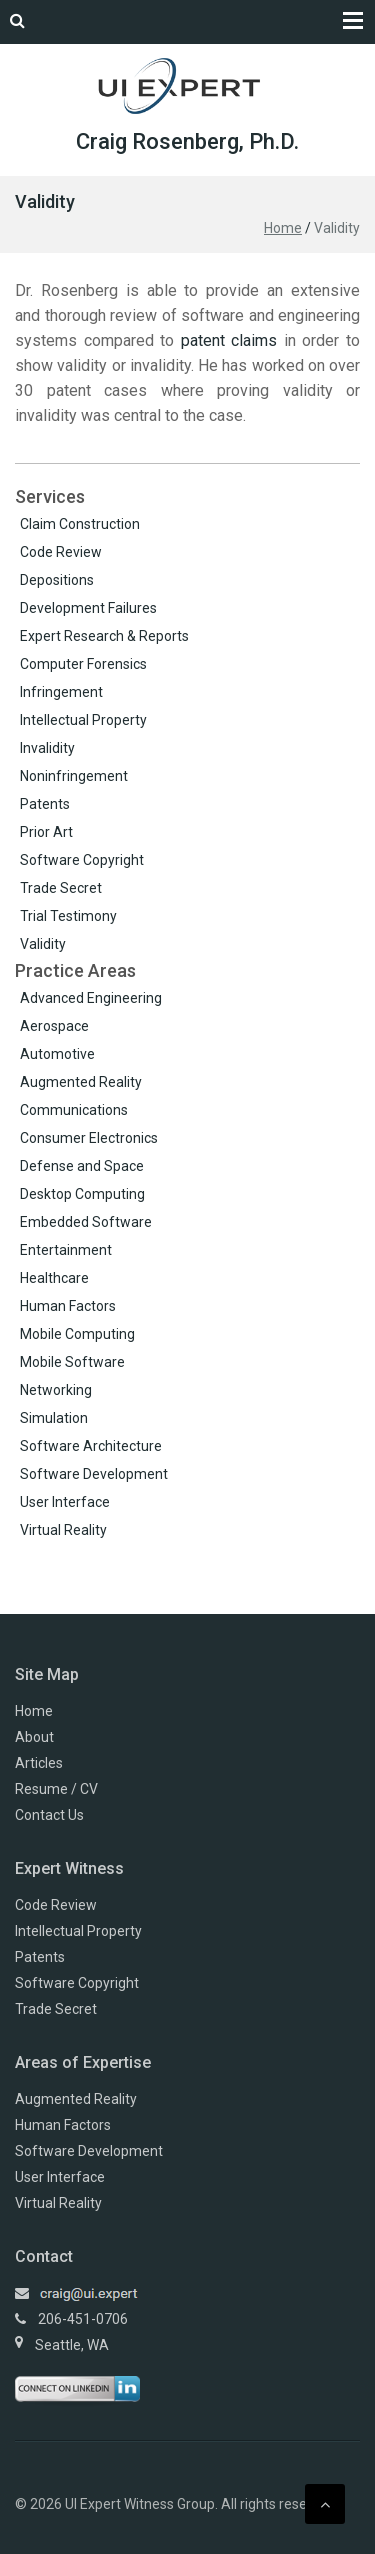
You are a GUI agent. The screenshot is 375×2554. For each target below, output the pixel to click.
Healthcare (54, 1278)
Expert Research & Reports (104, 636)
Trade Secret (61, 888)
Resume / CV (56, 1789)
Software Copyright (82, 860)
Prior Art (46, 832)
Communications (74, 1110)
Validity (43, 944)
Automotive (57, 1054)
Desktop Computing (82, 1194)
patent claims (229, 340)
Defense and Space (82, 1166)
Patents (45, 804)
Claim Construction (80, 524)
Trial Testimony (68, 916)
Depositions (57, 580)
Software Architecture (91, 1446)
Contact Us (49, 1815)
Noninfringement (74, 776)
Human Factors (68, 1306)
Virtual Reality (63, 1530)
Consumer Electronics (89, 1138)
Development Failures (88, 608)
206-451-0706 (83, 2319)
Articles (39, 1763)
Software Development (94, 1474)
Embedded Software (86, 1222)
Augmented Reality (81, 1082)
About (34, 1737)
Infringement (61, 692)
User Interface (65, 1502)
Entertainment (66, 1250)
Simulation (54, 1418)
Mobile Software (72, 1362)
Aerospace (54, 1026)
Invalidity (47, 748)
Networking (56, 1390)
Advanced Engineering (91, 998)
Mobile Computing (77, 1334)
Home (283, 228)
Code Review (61, 552)
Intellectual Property (83, 720)
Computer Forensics (83, 664)
